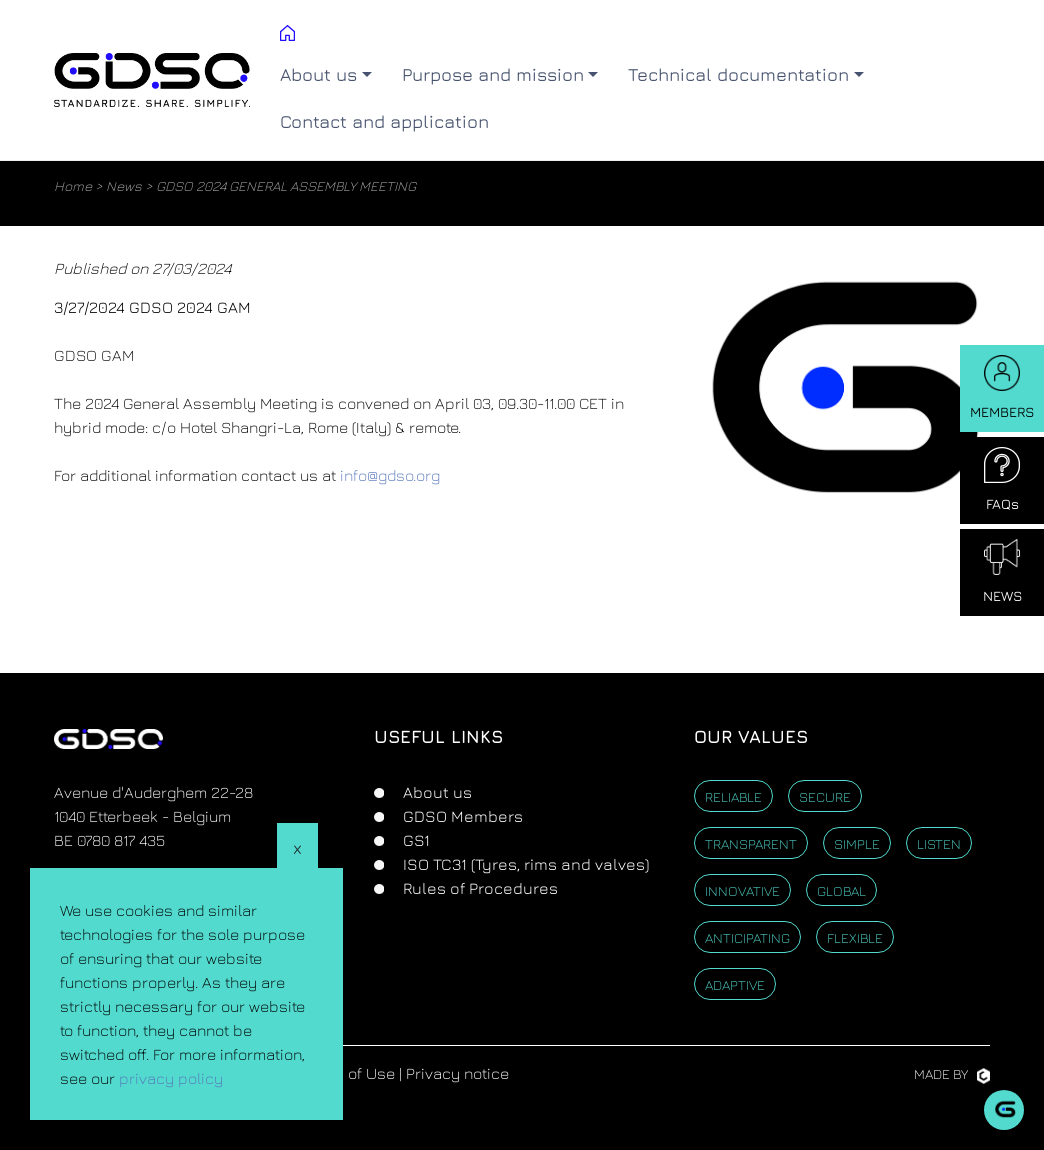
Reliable (733, 796)
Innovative (742, 890)
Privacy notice (457, 1073)
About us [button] (318, 74)
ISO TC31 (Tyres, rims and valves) (524, 864)
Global (841, 890)
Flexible (855, 937)
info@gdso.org (390, 475)
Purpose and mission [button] (493, 74)
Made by (952, 1073)
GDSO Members (461, 816)
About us (435, 792)
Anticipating (747, 937)
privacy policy (171, 1078)
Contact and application (384, 121)
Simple (857, 843)
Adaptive (735, 984)
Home (73, 185)
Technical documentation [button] (738, 74)
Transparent (751, 843)
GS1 (414, 840)
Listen (939, 843)
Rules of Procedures (478, 888)
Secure (825, 796)
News (124, 185)
